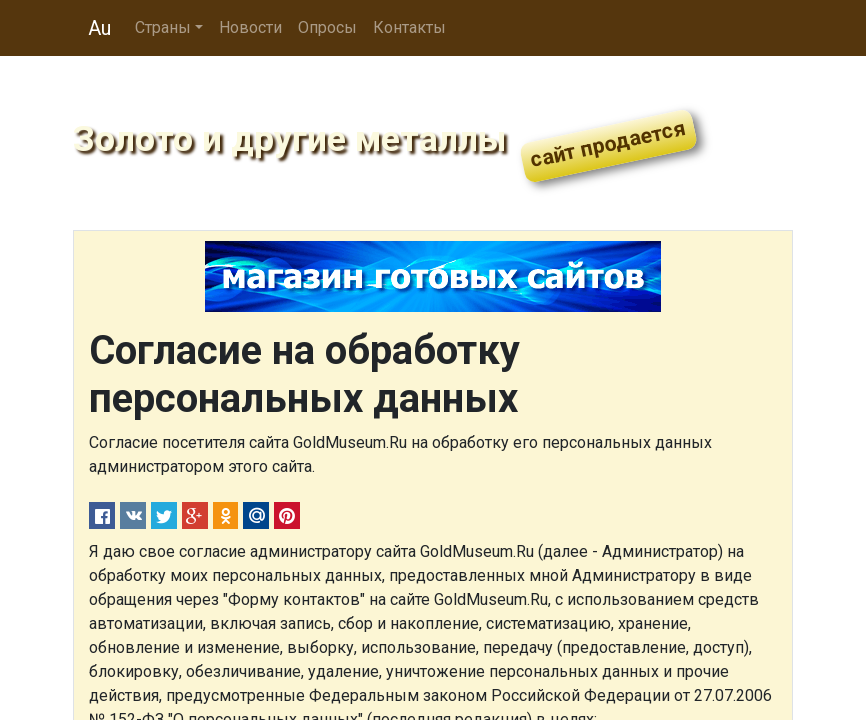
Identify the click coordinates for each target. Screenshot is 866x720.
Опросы (327, 27)
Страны (163, 27)
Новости (250, 27)
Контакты (409, 27)
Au (99, 28)
